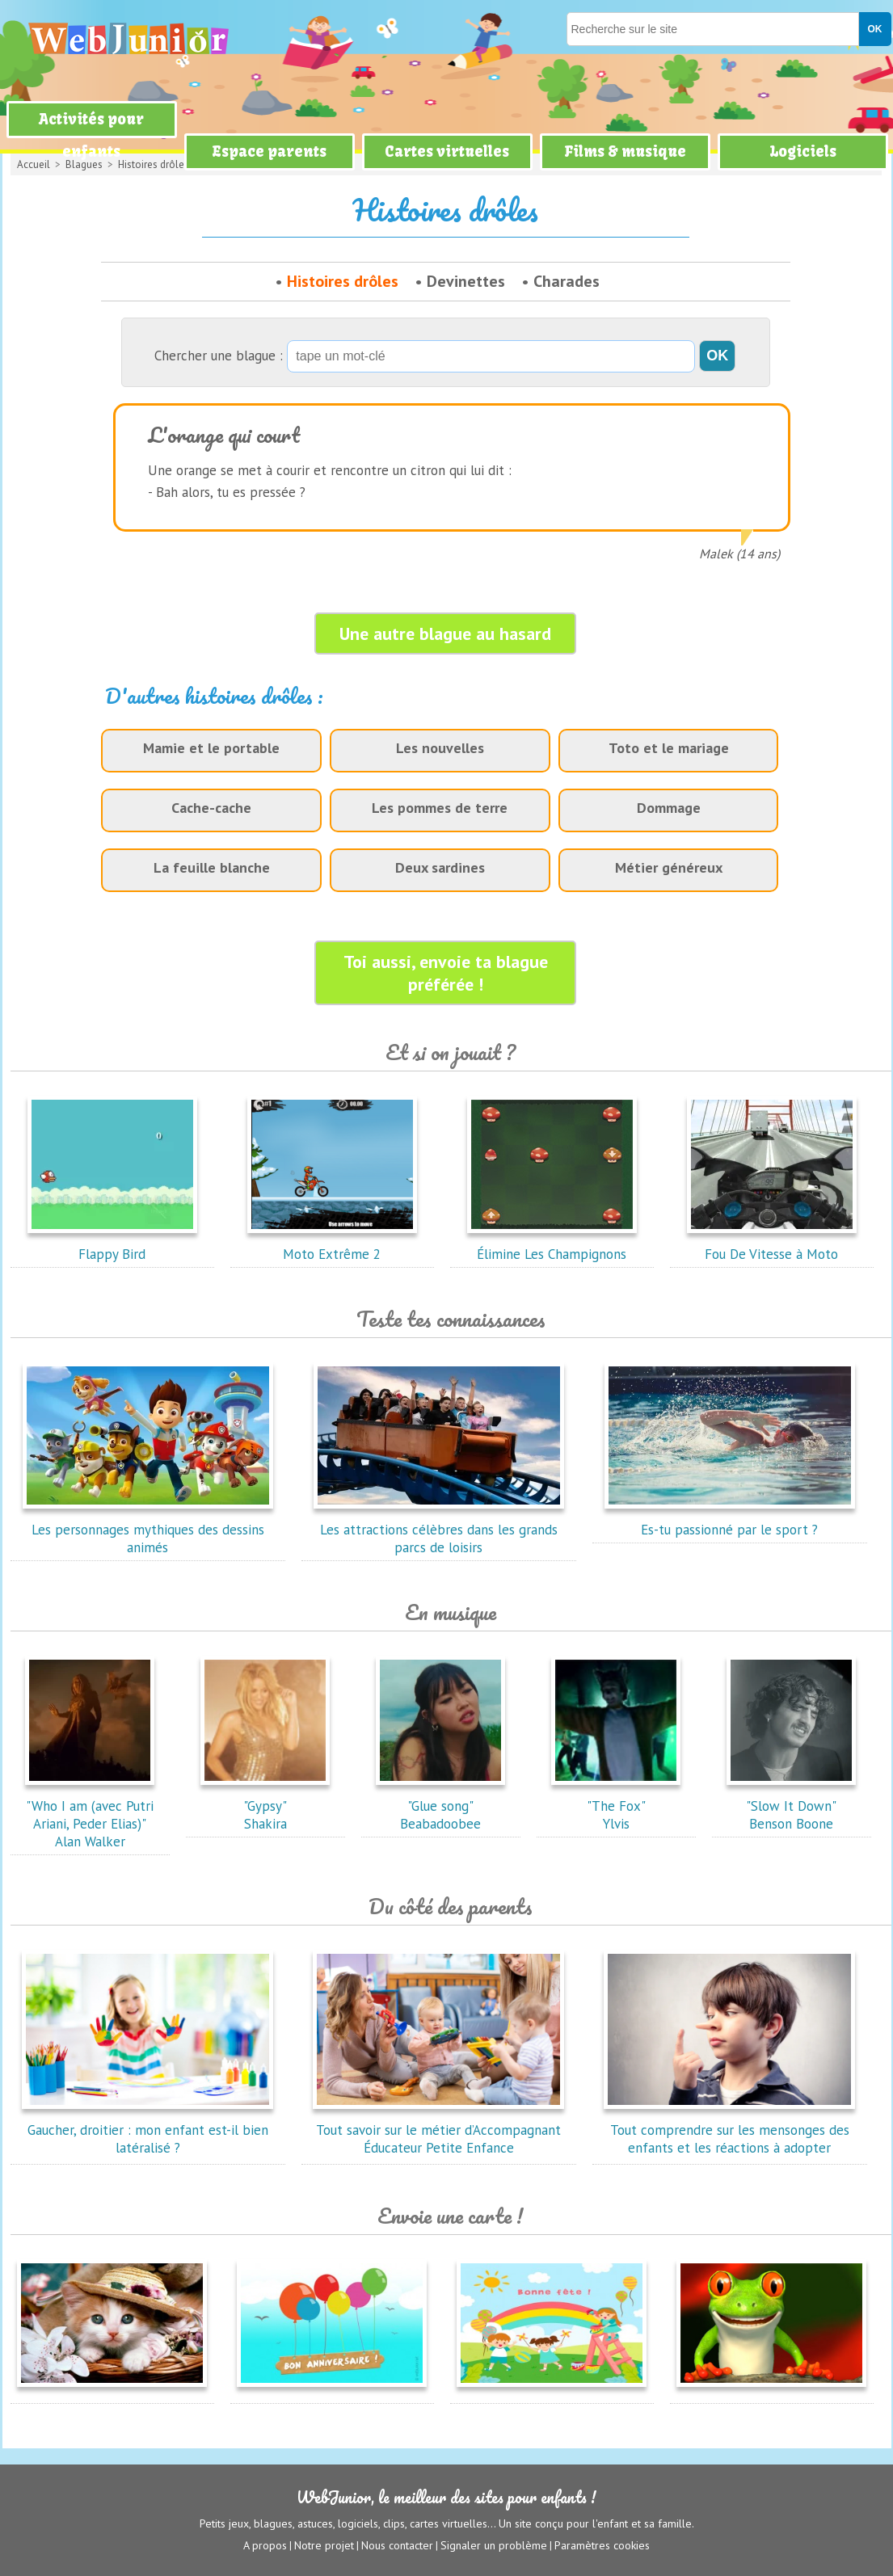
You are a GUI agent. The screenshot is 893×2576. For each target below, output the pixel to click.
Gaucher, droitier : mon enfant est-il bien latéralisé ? (148, 2130)
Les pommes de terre (440, 807)
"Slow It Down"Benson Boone (791, 1806)
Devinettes (466, 281)
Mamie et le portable (211, 748)
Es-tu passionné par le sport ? (729, 1520)
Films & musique (625, 151)
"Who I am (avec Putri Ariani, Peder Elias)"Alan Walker (89, 1814)
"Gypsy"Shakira (265, 1806)
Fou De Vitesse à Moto (772, 1245)
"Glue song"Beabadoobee (440, 1806)
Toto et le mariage (669, 748)
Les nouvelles (440, 748)
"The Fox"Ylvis (615, 1806)
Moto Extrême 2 (332, 1245)
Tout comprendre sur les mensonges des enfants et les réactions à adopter (729, 2130)
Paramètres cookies (602, 2544)
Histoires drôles (342, 281)
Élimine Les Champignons (552, 1245)
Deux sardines (440, 867)
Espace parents (269, 151)
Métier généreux (668, 867)
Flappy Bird (112, 1245)
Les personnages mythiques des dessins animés (148, 1529)
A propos (265, 2544)
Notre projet (324, 2544)
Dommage (669, 807)
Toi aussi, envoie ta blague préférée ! (445, 972)
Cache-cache (211, 807)
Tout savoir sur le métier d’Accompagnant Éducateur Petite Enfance (439, 2130)
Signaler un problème (493, 2544)
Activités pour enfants (91, 135)
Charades (566, 281)
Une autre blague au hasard (445, 633)
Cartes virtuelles (447, 151)
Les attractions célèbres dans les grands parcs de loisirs (439, 1529)
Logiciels (802, 151)
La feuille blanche (212, 867)
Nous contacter (397, 2544)
